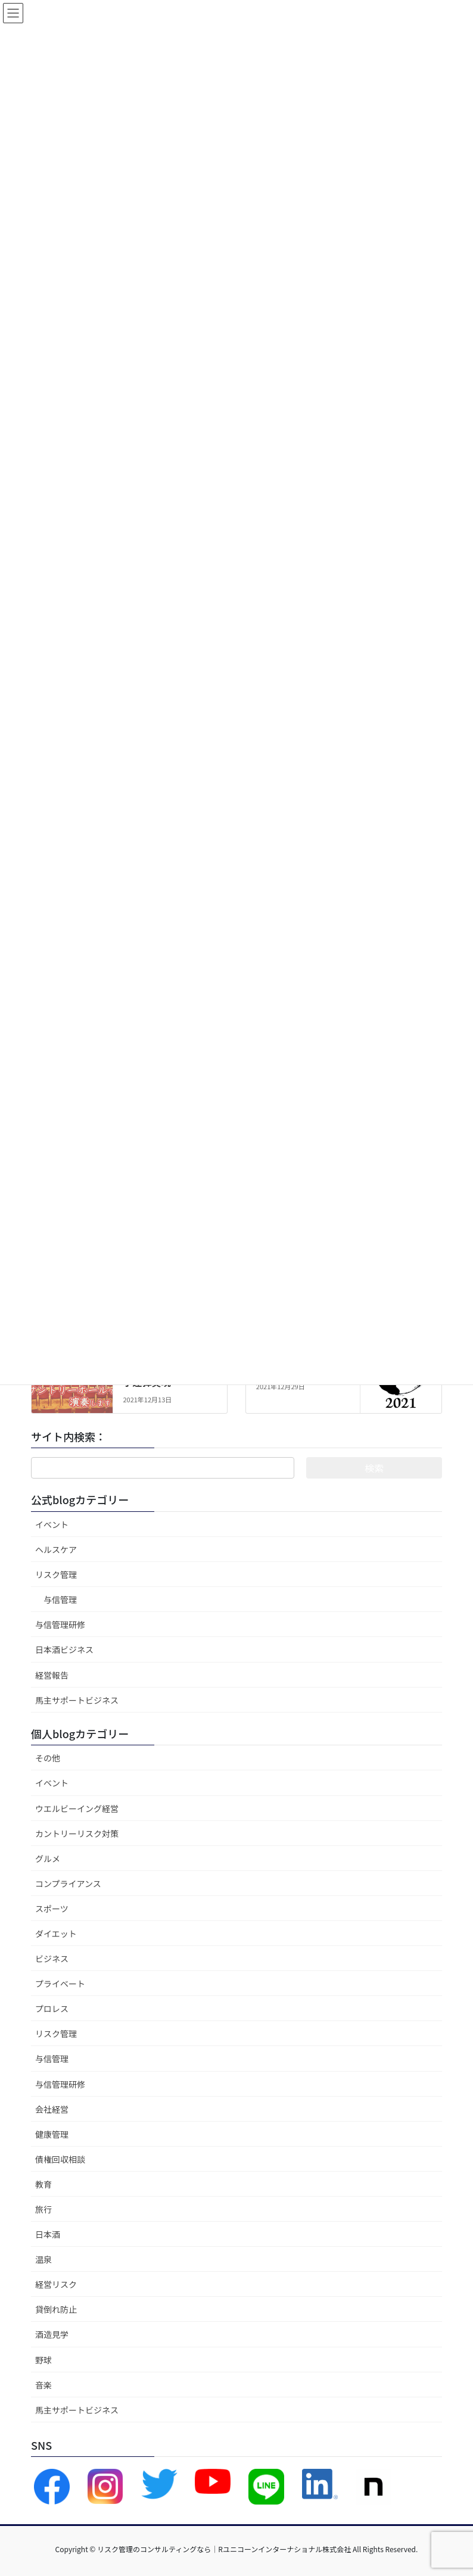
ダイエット (56, 1933)
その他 (47, 1758)
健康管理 (52, 2134)
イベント (52, 1524)
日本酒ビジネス (64, 1649)
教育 (43, 2184)
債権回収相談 (60, 2159)
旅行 (43, 2209)
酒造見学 (52, 2334)
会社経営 (52, 2109)
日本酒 (47, 2234)
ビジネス (52, 1958)
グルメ (47, 1858)
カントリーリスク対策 (77, 1833)
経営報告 (52, 1675)
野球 (43, 2360)
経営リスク (56, 2284)
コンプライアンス (68, 1883)
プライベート (60, 1983)
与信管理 (60, 1599)
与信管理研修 (60, 1624)
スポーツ (52, 1908)
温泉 (43, 2259)
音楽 (43, 2385)
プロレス (52, 2008)
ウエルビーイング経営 (77, 1808)
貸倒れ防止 (56, 2309)
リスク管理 (56, 1574)
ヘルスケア (56, 1549)
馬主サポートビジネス (77, 1700)
